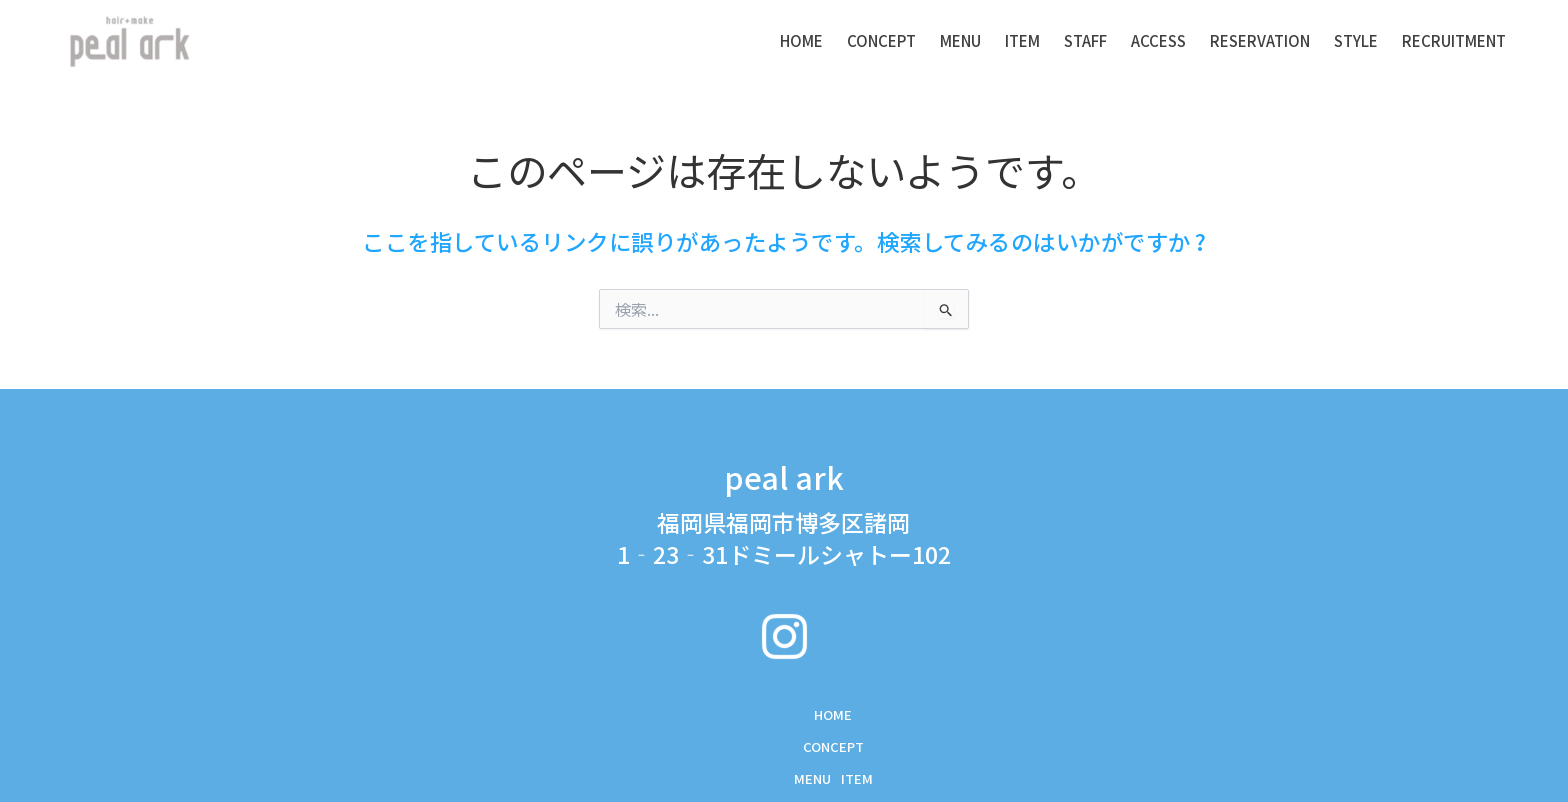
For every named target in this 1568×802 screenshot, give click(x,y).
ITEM (1022, 40)
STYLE (1356, 40)
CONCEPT (881, 40)
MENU (960, 40)
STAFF (1085, 40)
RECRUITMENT (1454, 40)
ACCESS (1158, 40)
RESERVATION (1260, 40)
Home (801, 40)
